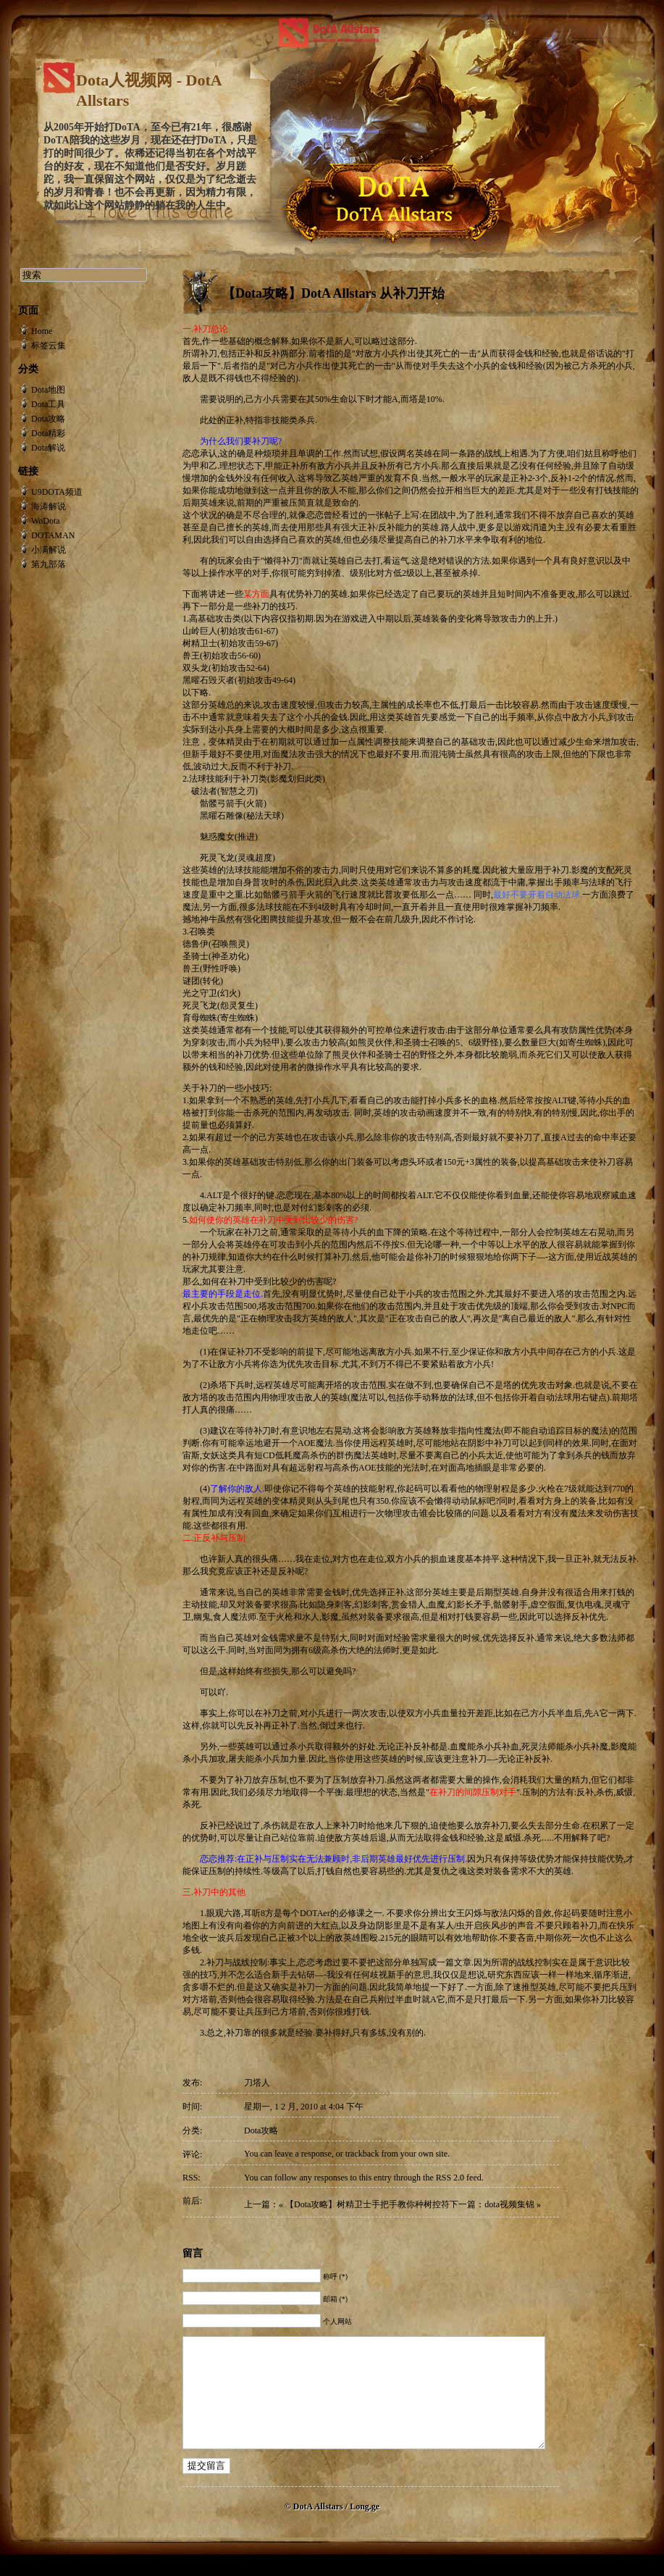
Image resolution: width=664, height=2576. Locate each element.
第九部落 (48, 564)
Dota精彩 (48, 433)
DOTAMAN (53, 535)
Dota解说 (48, 448)
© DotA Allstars (315, 2528)
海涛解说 (48, 506)
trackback (362, 2154)
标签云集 (48, 345)
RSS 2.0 (450, 2178)
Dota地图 (48, 390)
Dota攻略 (261, 2130)
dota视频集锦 (509, 2204)
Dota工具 (48, 404)
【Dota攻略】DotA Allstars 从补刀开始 (333, 293)
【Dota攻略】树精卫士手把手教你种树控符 (367, 2204)
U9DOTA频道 (57, 492)
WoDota (45, 521)
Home (41, 331)
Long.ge (364, 2528)
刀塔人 (257, 2083)
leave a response (303, 2154)
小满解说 (48, 550)
